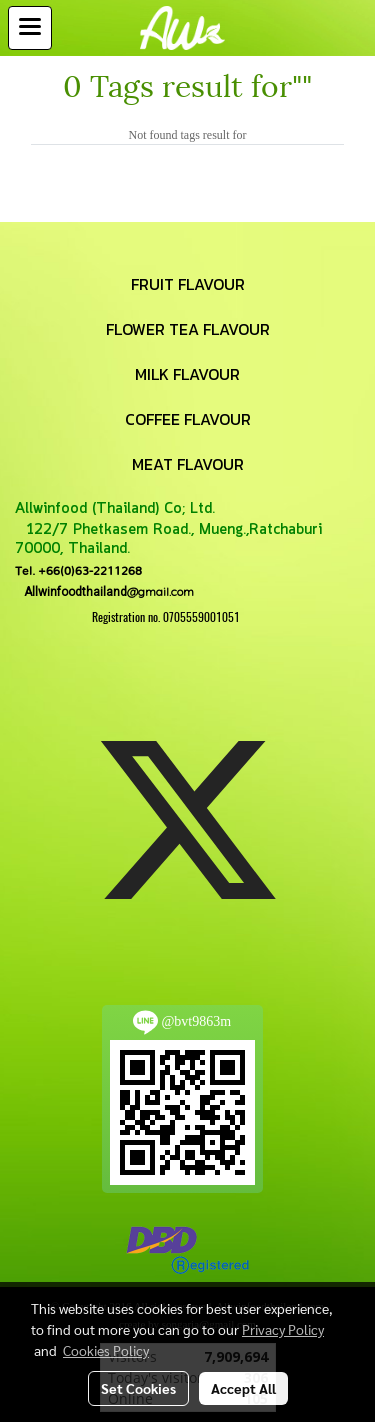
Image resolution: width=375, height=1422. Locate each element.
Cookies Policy (106, 1350)
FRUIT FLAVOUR (188, 284)
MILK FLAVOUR (187, 374)
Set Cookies (138, 1388)
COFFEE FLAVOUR (188, 419)
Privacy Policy (283, 1329)
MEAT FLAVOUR (188, 464)
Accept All (243, 1388)
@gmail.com (104, 591)
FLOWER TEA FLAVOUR (188, 329)
